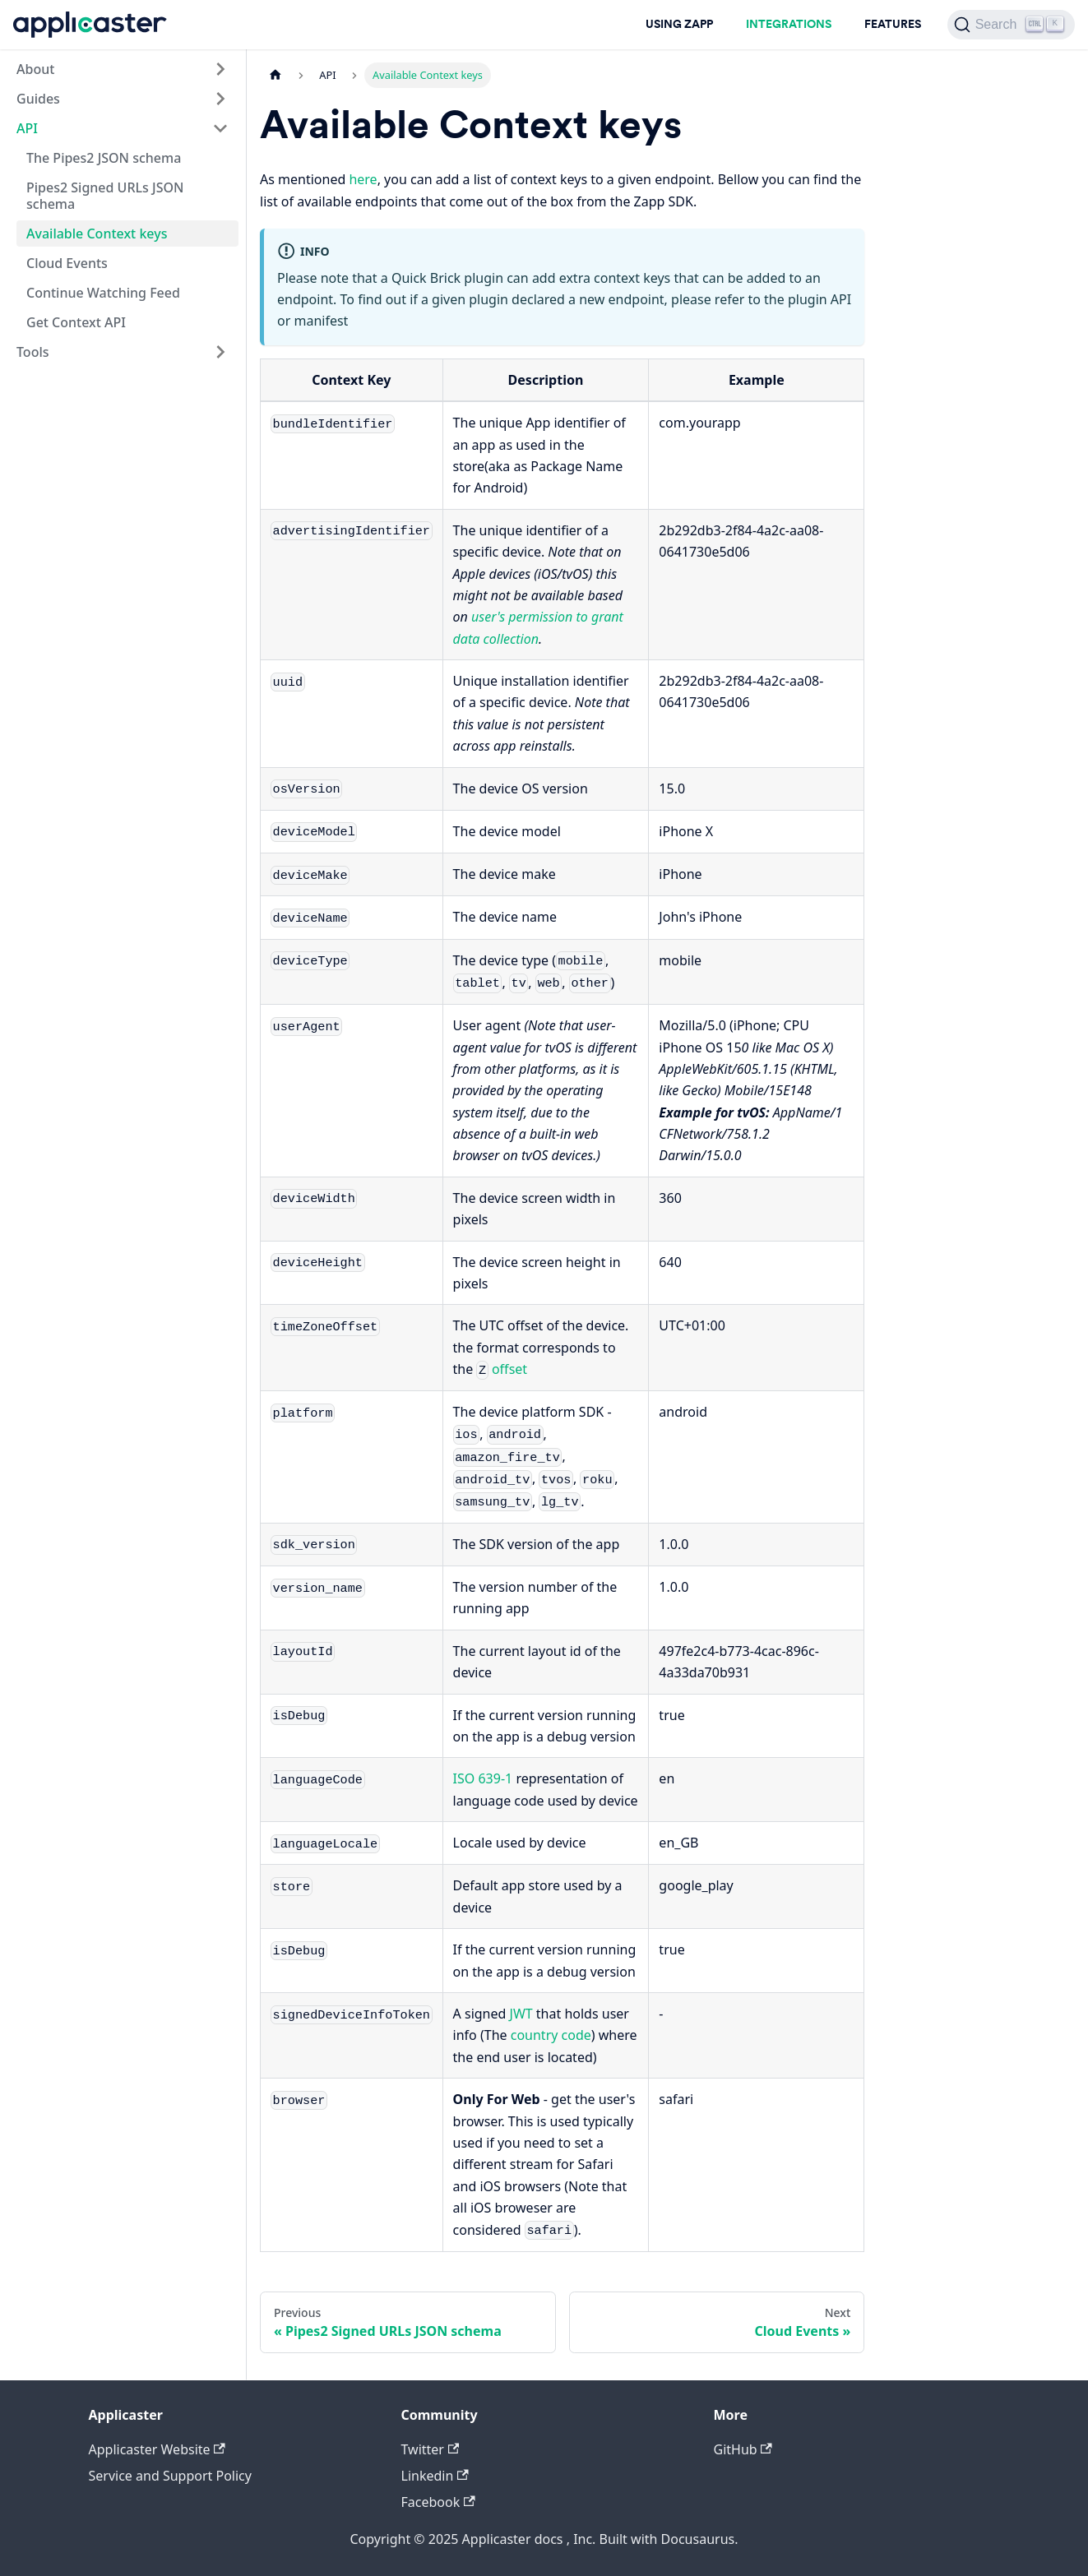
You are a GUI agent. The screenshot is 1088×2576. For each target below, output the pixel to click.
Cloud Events (67, 263)
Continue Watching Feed (103, 293)
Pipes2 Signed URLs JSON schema (104, 195)
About (35, 69)
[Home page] (275, 75)
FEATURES (892, 24)
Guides (38, 99)
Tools (32, 352)
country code (551, 2035)
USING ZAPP (679, 24)
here (363, 179)
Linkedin (435, 2476)
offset (509, 1369)
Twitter (430, 2449)
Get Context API (76, 322)
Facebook (438, 2502)
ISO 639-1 (483, 1778)
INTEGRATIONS (788, 24)
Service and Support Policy (170, 2476)
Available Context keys (96, 233)
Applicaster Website (157, 2449)
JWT (521, 2014)
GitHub (743, 2449)
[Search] (1011, 24)
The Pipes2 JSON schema (103, 158)
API (27, 128)
